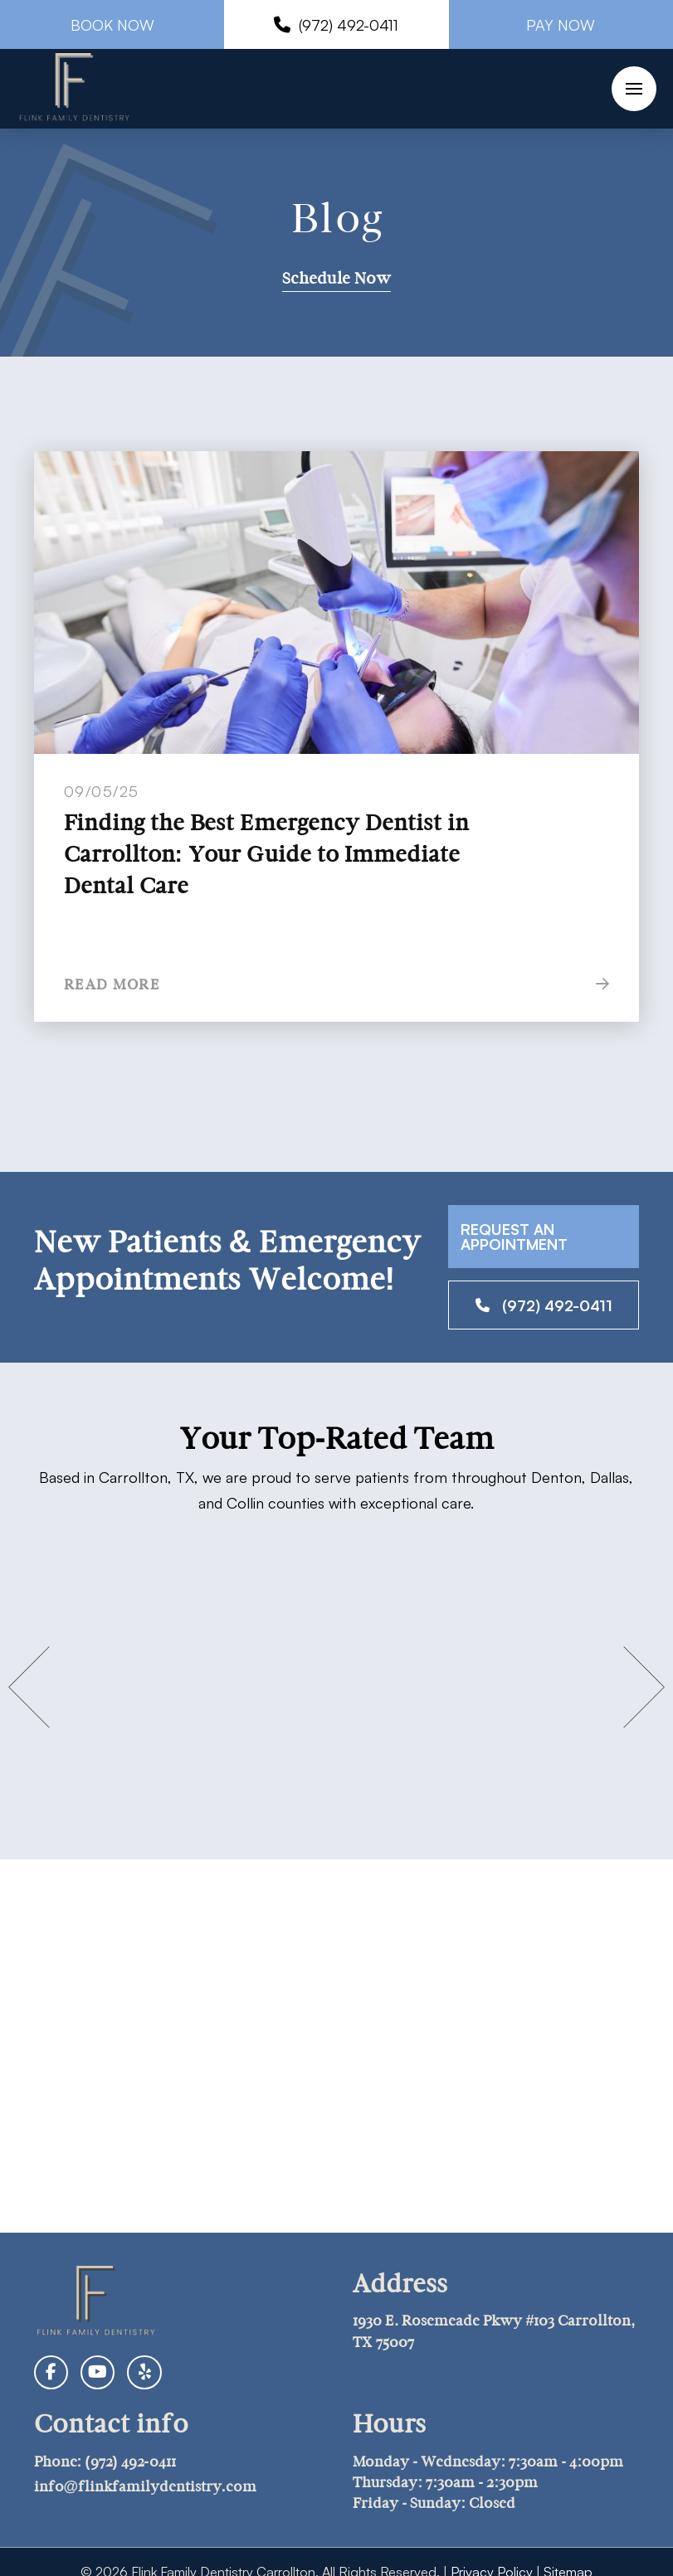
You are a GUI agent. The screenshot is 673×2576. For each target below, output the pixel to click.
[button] (634, 88)
